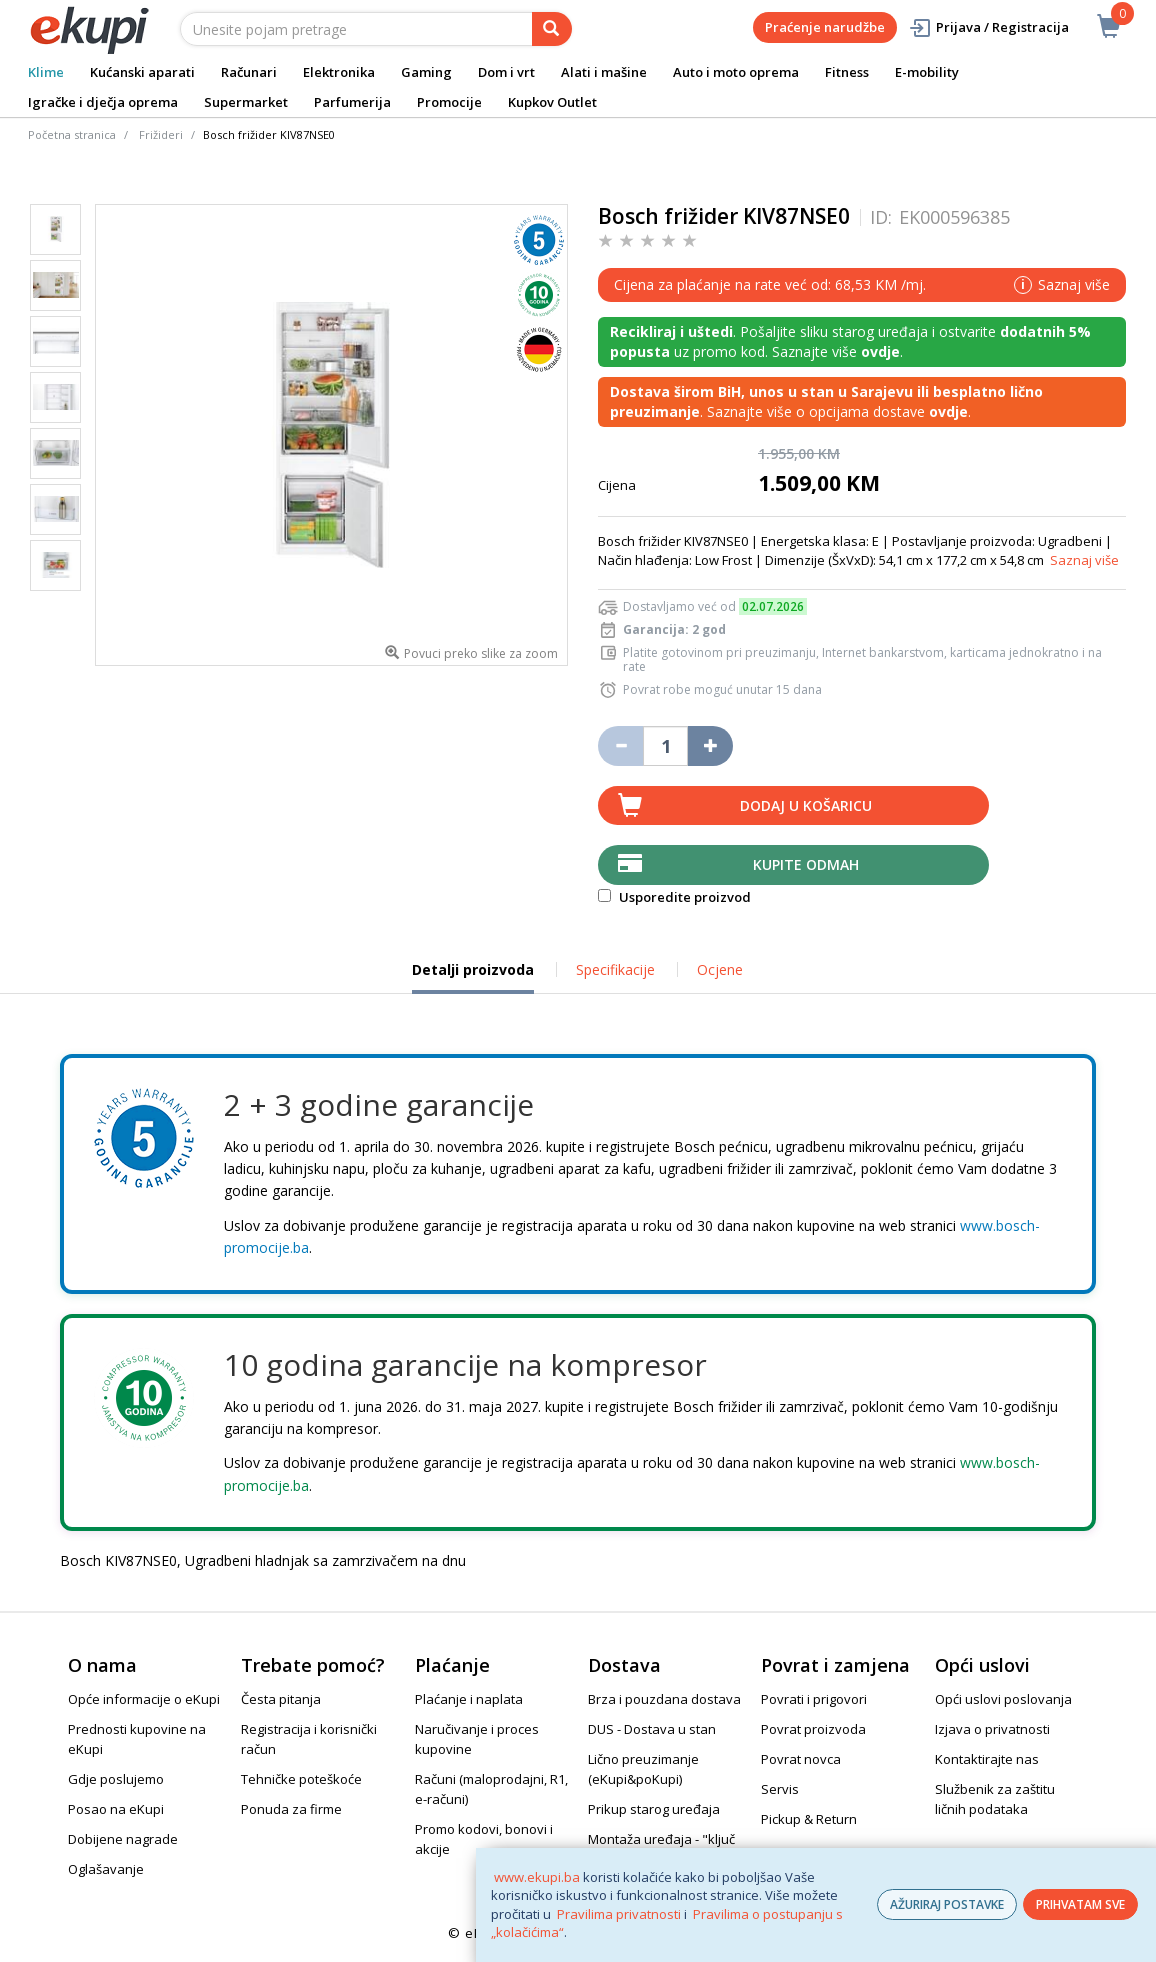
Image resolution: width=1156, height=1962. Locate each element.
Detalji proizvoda (473, 977)
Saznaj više (1084, 560)
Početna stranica (72, 134)
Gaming (426, 72)
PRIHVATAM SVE (1080, 1904)
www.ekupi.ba (537, 1877)
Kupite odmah (806, 864)
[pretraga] (552, 29)
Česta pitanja (281, 1699)
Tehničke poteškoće (301, 1779)
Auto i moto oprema (736, 72)
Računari (249, 72)
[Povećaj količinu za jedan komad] (710, 746)
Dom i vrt (506, 72)
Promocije (449, 102)
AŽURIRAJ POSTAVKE (947, 1904)
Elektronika (339, 72)
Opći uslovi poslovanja (1003, 1699)
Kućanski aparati (142, 72)
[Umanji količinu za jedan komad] (620, 746)
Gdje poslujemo (116, 1779)
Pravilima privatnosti (619, 1914)
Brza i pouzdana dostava (664, 1699)
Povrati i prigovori (814, 1699)
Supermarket (246, 102)
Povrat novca (801, 1759)
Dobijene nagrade (123, 1839)
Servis (780, 1789)
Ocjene (720, 969)
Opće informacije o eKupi (144, 1699)
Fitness (847, 72)
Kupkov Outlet (552, 102)
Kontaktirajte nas (987, 1759)
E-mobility (927, 72)
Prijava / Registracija (988, 27)
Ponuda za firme (291, 1809)
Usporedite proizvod (674, 897)
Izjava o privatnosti (992, 1729)
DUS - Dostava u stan (652, 1729)
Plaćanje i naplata (469, 1699)
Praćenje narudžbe (825, 27)
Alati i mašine (604, 72)
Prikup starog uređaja (654, 1809)
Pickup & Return (809, 1819)
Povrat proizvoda (813, 1729)
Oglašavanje (106, 1869)
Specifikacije (615, 969)
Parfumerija (352, 102)
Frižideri (161, 134)
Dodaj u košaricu (806, 805)
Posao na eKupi (116, 1809)
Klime (46, 72)
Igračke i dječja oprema (103, 102)
